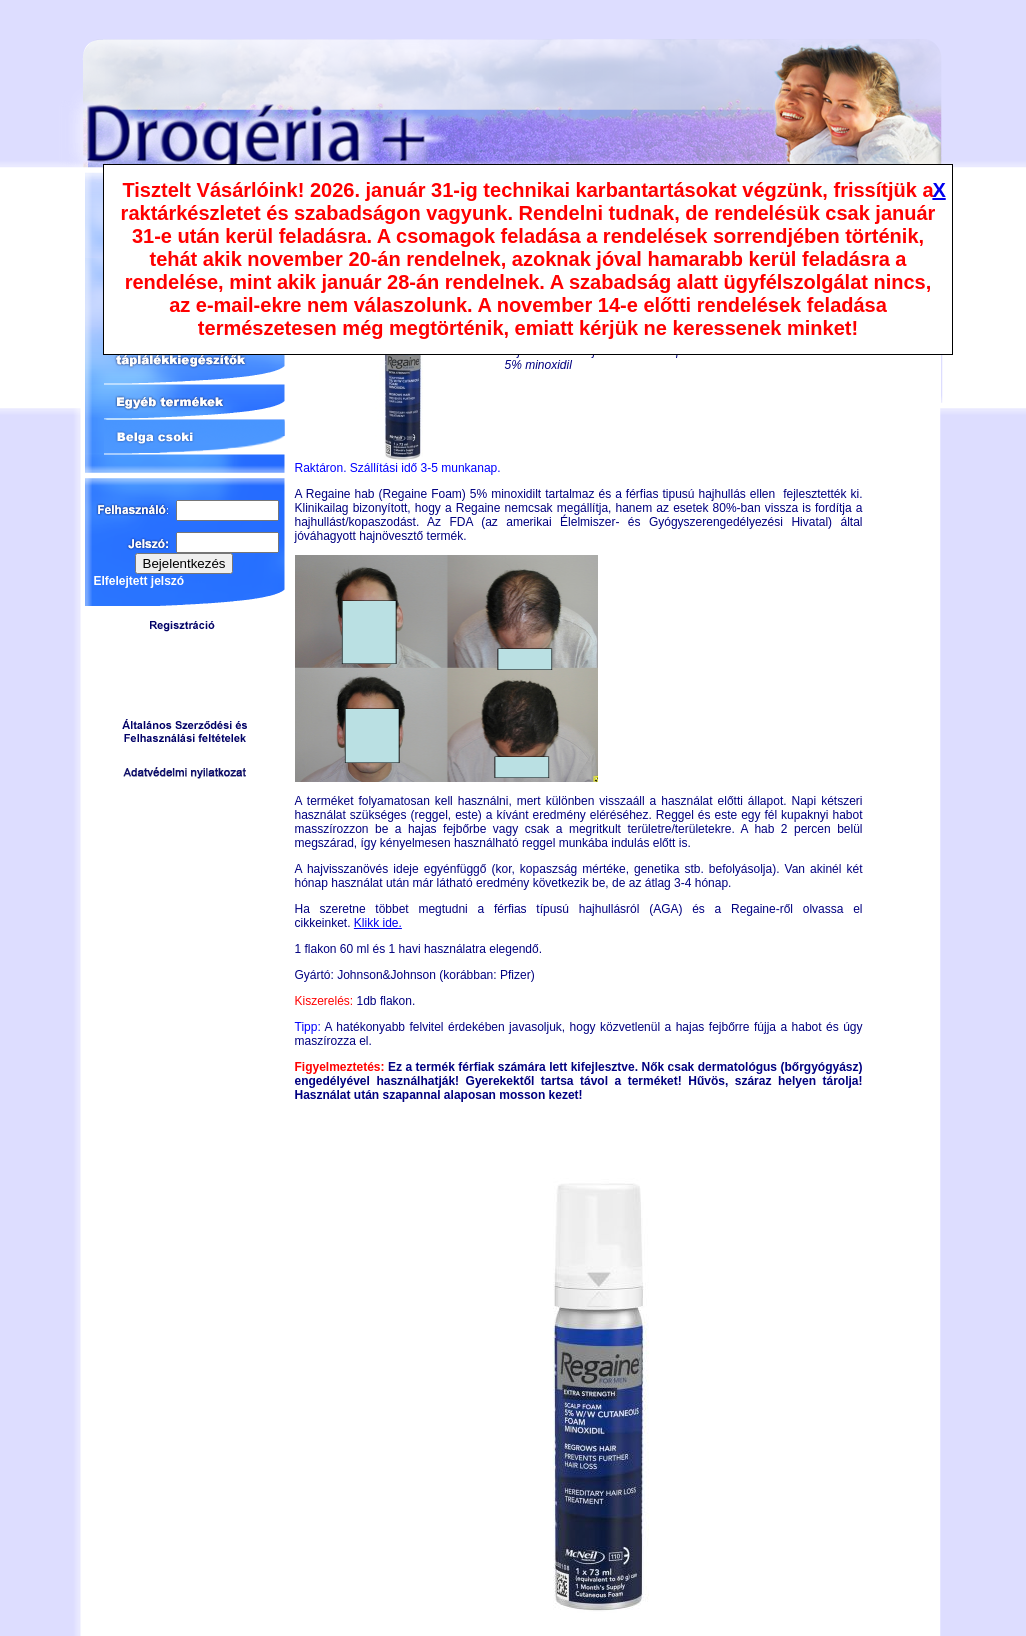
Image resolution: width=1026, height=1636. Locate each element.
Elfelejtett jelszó (139, 581)
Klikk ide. (378, 923)
